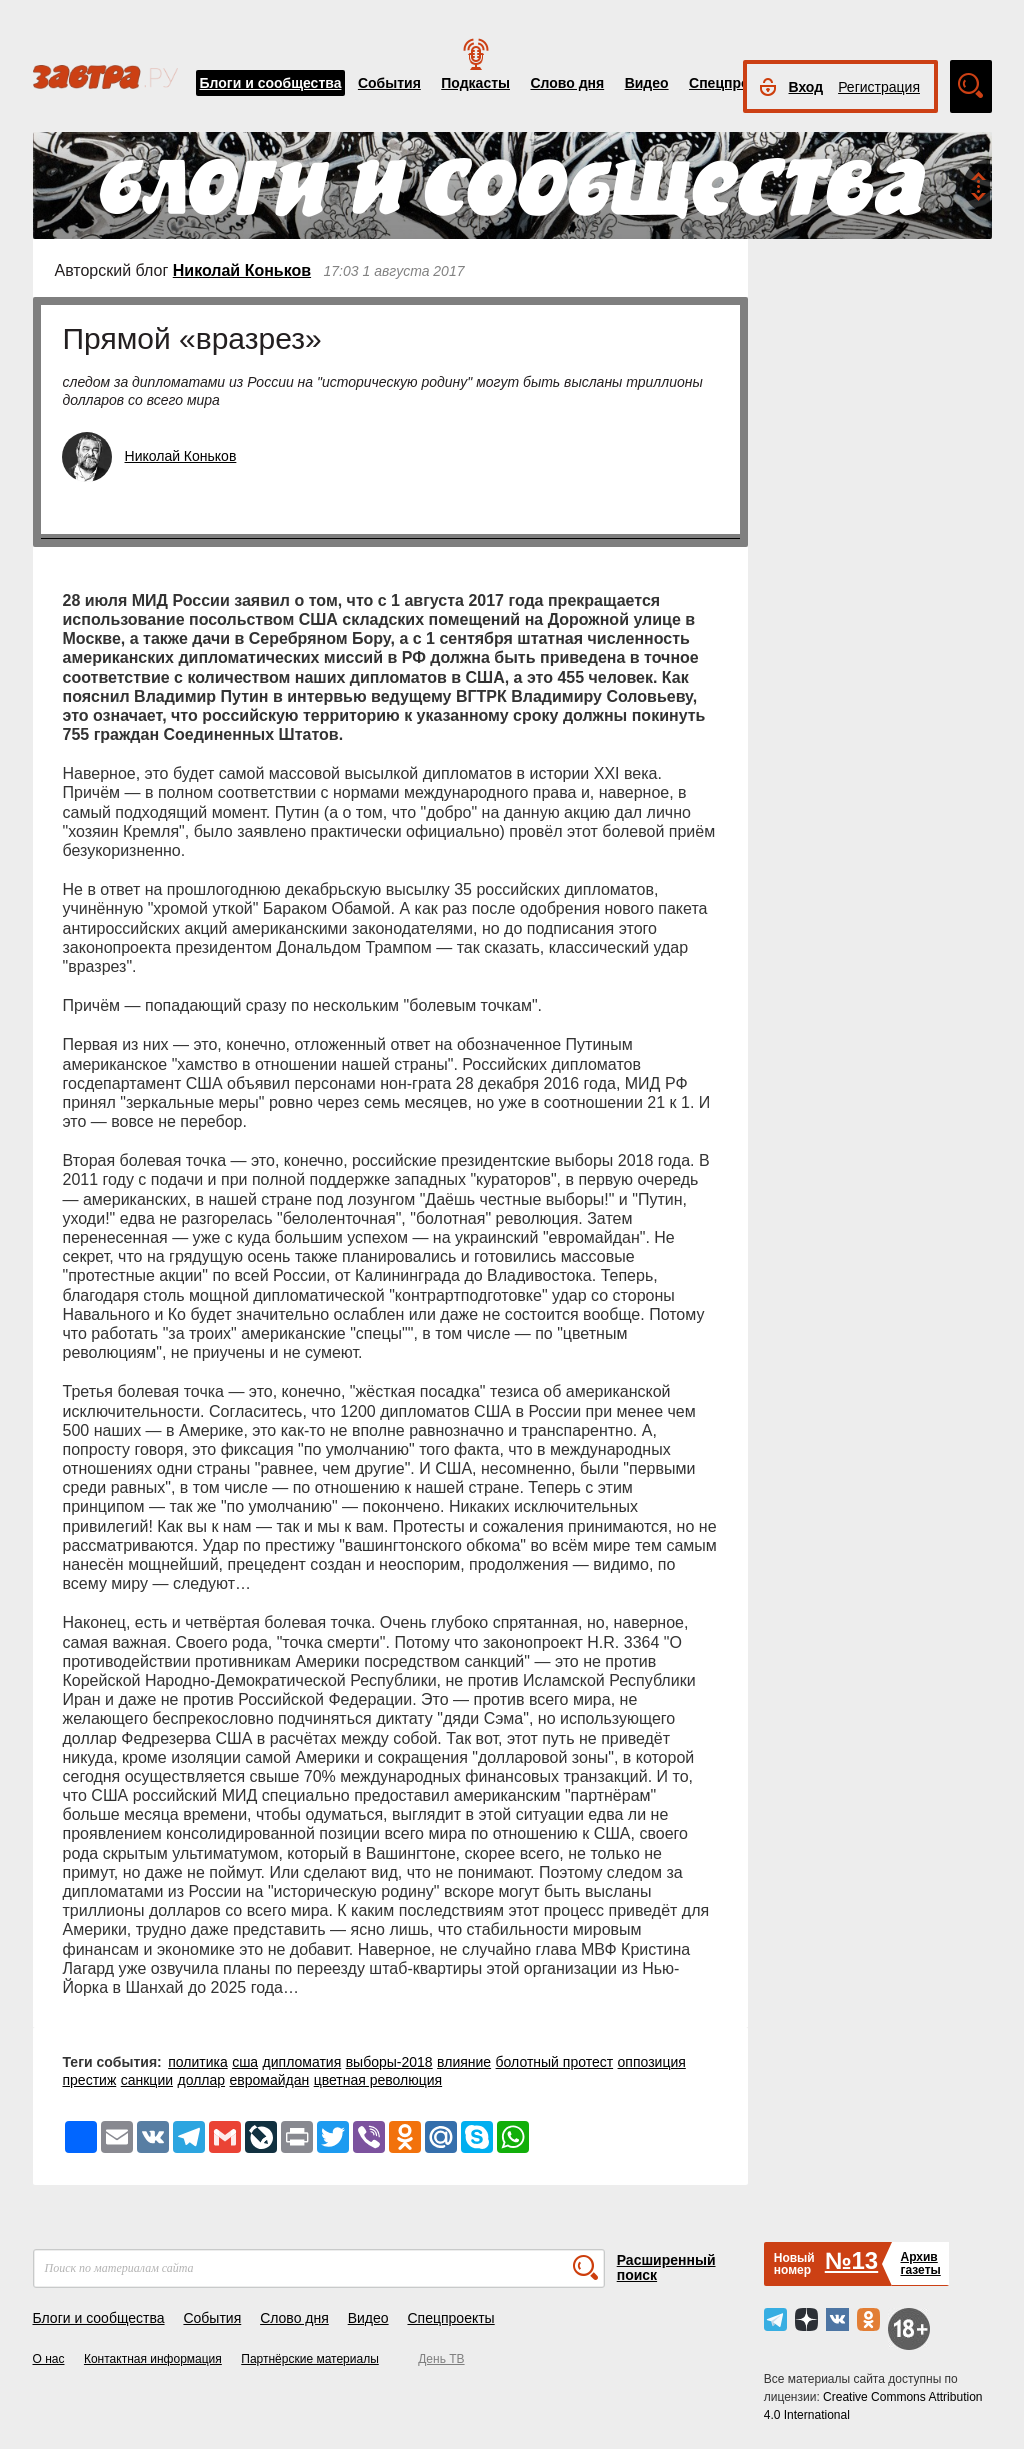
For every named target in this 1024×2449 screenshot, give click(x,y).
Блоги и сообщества (271, 83)
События (389, 83)
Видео (647, 83)
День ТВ (441, 2359)
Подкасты (475, 83)
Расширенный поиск (666, 2267)
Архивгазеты (920, 2263)
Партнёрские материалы (310, 2359)
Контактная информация (153, 2359)
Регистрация (879, 87)
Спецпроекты (736, 83)
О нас (49, 2359)
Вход (806, 87)
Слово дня (567, 83)
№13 (851, 2260)
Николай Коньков (242, 270)
